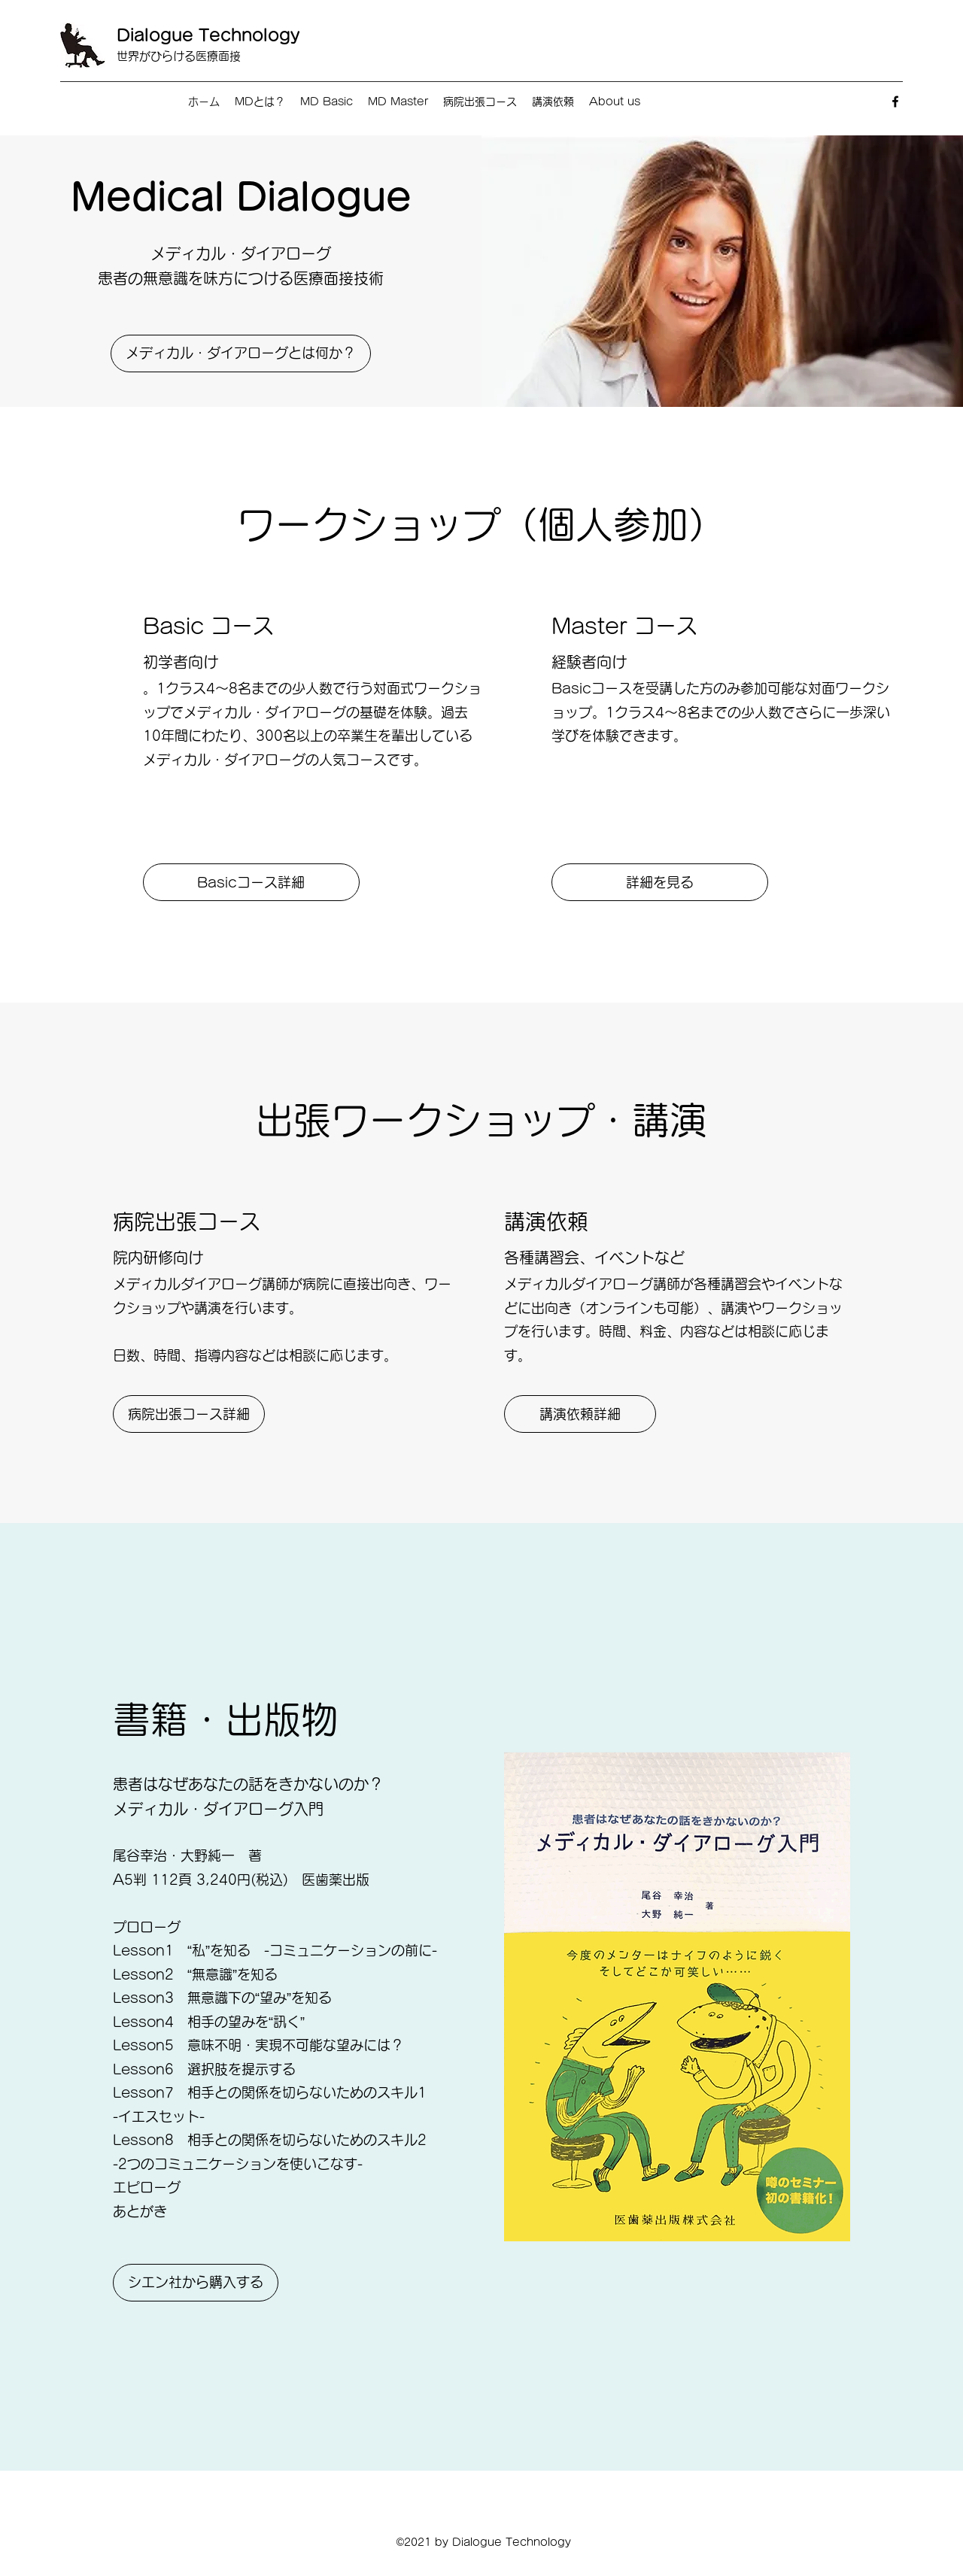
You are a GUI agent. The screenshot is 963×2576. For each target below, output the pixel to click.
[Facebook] (895, 101)
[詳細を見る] (659, 882)
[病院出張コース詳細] (189, 1414)
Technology (249, 35)
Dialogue (158, 35)
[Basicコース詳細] (251, 882)
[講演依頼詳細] (580, 1414)
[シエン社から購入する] (195, 2282)
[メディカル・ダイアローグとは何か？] (241, 353)
